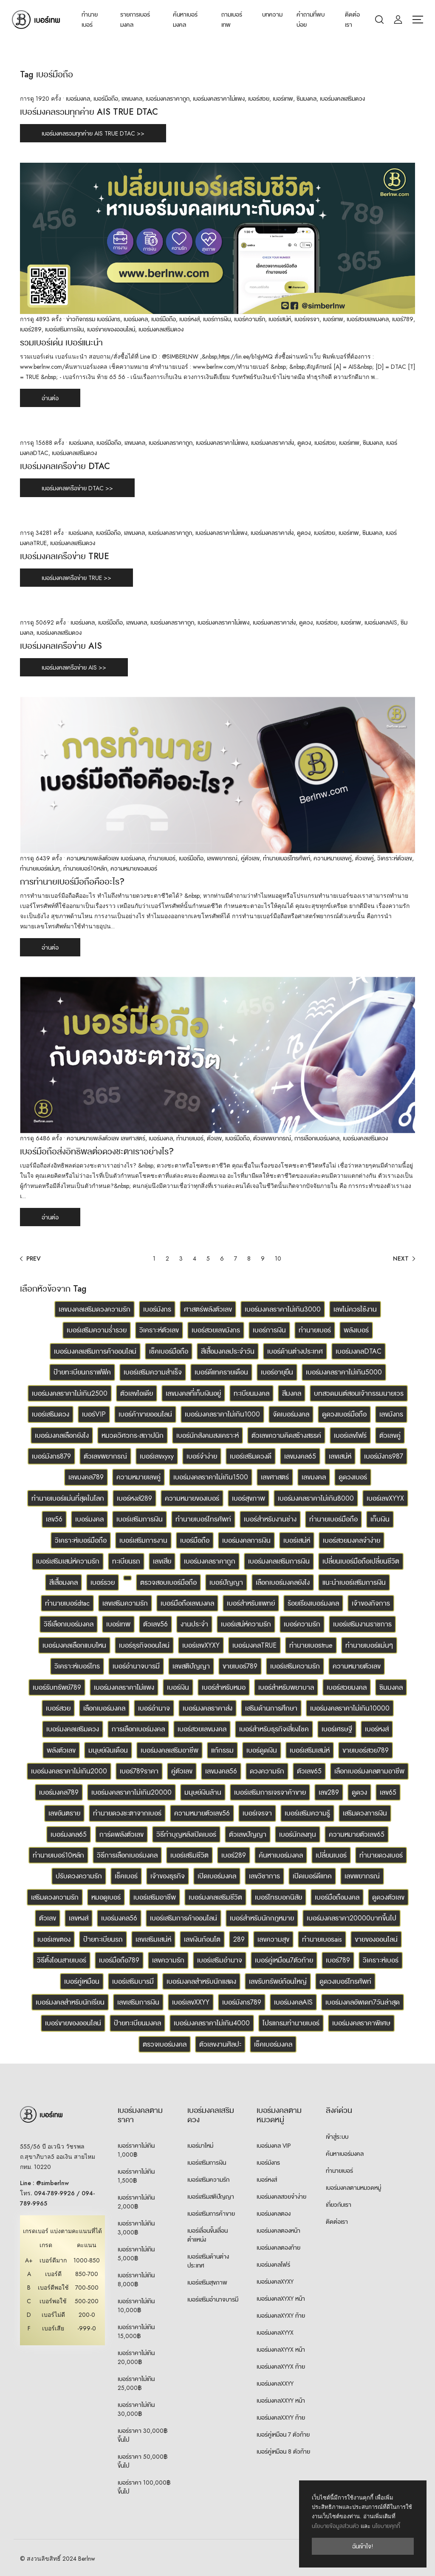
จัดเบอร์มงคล (291, 1414)
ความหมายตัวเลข (357, 1666)
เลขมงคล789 (86, 1477)
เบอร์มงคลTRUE (254, 1645)
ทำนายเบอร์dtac (67, 1603)
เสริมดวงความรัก (55, 1897)
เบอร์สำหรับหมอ (224, 1687)
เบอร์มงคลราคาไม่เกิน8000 (316, 1498)
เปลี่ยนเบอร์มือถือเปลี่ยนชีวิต (360, 1561)
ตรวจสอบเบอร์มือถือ (168, 1582)
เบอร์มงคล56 (119, 1918)
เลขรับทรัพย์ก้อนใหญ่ (278, 1981)
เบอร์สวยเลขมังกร (216, 1330)
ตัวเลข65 (309, 1771)
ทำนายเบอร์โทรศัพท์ (286, 858)
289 (239, 1939)
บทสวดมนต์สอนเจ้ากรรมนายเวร (359, 1393)
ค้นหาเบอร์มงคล (185, 19)
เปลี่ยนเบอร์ (331, 1855)
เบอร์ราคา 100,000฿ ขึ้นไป (144, 2487)
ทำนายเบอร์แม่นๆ (40, 868)
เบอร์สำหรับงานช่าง (270, 1519)
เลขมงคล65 (300, 1456)
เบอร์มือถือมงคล (337, 1897)
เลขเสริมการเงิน (138, 2002)
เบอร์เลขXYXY (201, 1645)
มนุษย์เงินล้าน (202, 1792)
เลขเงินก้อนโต (202, 1939)
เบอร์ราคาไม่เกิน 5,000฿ (136, 2253)
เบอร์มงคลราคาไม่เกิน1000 (222, 1414)
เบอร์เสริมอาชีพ (154, 1897)
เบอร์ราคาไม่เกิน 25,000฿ (136, 2383)
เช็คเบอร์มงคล (273, 2044)
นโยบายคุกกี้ (386, 2526)
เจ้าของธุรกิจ (167, 1876)
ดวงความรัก (267, 1771)
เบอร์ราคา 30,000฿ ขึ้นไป (142, 2435)
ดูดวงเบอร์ (353, 1477)
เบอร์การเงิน (217, 319)
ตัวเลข (214, 1138)
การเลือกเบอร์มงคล (316, 1138)
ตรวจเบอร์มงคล (164, 2044)
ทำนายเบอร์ (90, 19)
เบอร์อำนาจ (154, 1708)
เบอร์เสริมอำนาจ (219, 1960)
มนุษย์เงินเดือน (108, 1750)
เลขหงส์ (78, 1918)
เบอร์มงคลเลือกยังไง (62, 1435)
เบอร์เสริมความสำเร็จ (153, 1372)
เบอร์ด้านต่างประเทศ (295, 1351)
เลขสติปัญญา (191, 1666)
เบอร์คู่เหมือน (81, 1981)
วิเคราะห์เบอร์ (380, 1960)
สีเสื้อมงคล (63, 1582)
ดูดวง (304, 442)
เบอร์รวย (102, 1582)
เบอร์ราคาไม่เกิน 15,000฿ (136, 2331)
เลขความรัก (168, 1960)
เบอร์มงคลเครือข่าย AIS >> (74, 667)
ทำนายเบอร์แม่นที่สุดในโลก (67, 1498)
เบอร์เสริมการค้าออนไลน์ (183, 1918)
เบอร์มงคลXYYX (275, 2332)
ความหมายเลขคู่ (333, 858)
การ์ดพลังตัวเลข (121, 1834)
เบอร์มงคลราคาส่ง (272, 442)
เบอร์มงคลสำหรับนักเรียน (70, 2002)
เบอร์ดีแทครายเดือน (221, 1372)
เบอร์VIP (94, 1414)
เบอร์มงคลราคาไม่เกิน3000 (283, 1309)
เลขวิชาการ (264, 1876)
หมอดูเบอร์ (106, 1897)
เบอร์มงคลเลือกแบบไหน (74, 1645)
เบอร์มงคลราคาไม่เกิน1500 (210, 1477)
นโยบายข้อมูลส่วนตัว (335, 2526)
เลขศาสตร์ (133, 1138)
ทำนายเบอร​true (311, 1645)
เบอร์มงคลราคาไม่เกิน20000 (131, 1792)
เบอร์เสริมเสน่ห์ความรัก (67, 1561)
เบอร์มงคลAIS (380, 622)
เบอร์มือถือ (105, 98)
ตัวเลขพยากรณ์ (272, 1138)
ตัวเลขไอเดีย (136, 1393)
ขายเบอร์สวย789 (365, 1750)
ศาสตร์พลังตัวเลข (208, 1309)
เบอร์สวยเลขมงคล (368, 319)
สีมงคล (291, 1393)
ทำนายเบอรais (322, 1939)
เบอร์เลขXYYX (385, 1498)
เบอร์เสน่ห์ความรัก (246, 1624)
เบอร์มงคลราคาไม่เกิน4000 (212, 2023)
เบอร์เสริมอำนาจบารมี (212, 2299)
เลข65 (388, 1792)
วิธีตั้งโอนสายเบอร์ (61, 1960)
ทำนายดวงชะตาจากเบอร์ (127, 1813)
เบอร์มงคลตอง (274, 2213)
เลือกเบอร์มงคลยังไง (283, 1582)
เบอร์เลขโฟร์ (350, 1435)
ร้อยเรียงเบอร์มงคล (313, 1603)
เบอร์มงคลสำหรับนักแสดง (201, 1981)
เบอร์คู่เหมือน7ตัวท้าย (284, 1960)
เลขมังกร (391, 1414)
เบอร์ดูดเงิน (261, 1750)
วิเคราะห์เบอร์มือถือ (81, 1540)
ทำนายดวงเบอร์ (381, 1855)
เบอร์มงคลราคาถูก (167, 98)
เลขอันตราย (64, 1813)
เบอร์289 (31, 329)
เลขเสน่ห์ (340, 1456)
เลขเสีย (162, 1561)
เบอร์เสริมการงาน (143, 1540)
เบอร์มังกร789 (241, 2002)
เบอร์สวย (258, 98)
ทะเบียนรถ (126, 1561)
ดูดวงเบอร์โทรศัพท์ (345, 1981)
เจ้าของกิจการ (371, 1603)
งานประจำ (194, 1624)
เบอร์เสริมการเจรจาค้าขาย (270, 1792)
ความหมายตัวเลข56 (202, 1813)
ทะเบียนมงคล (251, 1393)
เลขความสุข (273, 1939)
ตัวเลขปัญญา (247, 1834)
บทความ (272, 14)
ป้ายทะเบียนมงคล (137, 2023)
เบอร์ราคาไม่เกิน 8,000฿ (136, 2279)
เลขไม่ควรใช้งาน (355, 1309)
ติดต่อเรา (352, 19)
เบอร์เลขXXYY (190, 2002)
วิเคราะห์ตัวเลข (394, 858)
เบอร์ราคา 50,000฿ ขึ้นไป (142, 2461)
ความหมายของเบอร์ (133, 868)
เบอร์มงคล (78, 98)
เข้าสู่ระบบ (337, 2136)
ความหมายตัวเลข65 (356, 1834)
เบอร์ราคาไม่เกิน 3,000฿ (136, 2228)
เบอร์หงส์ (189, 319)
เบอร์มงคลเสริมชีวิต (215, 1897)
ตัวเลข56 (155, 1624)
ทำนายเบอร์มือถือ (333, 1519)
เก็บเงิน (380, 1519)
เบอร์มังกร (108, 319)
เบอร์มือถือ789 (119, 1960)
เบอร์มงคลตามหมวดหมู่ (353, 2187)
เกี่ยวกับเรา (338, 2204)
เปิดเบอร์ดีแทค (312, 1876)
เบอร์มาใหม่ (200, 2145)
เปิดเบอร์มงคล (217, 1876)
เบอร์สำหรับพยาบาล (286, 1687)
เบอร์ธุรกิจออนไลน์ (144, 1645)
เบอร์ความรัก (249, 319)
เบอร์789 (402, 319)
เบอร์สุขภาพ (248, 1498)
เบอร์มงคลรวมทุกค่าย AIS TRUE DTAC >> (93, 133)
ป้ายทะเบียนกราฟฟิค (82, 1372)
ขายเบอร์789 (240, 1666)
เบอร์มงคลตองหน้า (278, 2230)
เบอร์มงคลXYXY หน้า (281, 2298)
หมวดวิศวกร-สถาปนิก (133, 1435)
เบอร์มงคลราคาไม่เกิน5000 (344, 1372)
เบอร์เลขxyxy (157, 1456)
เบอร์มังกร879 (51, 1456)
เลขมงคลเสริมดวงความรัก (94, 1309)
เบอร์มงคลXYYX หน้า (281, 2349)
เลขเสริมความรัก (125, 1603)
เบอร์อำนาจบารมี (136, 1666)
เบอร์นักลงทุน (297, 1834)
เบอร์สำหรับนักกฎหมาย (262, 1918)
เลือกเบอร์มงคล (104, 1708)
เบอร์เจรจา (306, 319)
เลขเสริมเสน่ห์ (153, 1939)
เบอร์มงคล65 (69, 1834)
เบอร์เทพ (283, 98)
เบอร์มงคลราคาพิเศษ (361, 2023)
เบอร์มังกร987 (383, 1456)
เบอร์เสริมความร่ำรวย (97, 1330)
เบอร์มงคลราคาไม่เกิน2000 (69, 1771)
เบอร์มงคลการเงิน (246, 1540)
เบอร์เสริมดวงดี (250, 1456)
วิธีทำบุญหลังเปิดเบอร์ (186, 1834)
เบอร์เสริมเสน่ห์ (310, 1750)
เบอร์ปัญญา (226, 1582)
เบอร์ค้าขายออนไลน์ (145, 1414)
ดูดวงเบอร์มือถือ (344, 1414)
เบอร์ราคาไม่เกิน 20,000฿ (136, 2357)
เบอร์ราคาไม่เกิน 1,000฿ (136, 2150)
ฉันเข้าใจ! (362, 2546)
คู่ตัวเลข (250, 858)
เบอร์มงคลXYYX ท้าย (281, 2366)
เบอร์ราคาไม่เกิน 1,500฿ (136, 2176)
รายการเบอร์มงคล (135, 19)
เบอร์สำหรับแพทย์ (251, 1603)
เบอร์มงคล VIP (274, 2145)
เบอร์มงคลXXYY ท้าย (281, 2417)
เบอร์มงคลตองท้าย (278, 2247)
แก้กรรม (222, 1750)
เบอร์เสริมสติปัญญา (210, 2196)
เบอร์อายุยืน (277, 1372)
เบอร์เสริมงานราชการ (362, 1624)
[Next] (404, 1258)
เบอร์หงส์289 (134, 1498)
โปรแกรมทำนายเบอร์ (291, 2023)
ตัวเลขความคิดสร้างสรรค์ (286, 1435)
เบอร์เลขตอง (54, 1939)
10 (278, 1258)
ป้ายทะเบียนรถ (103, 1939)
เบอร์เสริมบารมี (133, 1981)
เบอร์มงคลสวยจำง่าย (281, 2196)
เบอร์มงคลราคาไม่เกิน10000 (350, 1708)
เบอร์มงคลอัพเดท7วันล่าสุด (362, 2002)
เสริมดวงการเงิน (365, 1813)
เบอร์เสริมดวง (50, 1414)
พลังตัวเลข (61, 1750)
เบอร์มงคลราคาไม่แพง (219, 98)
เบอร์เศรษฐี (337, 1729)
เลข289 (329, 1792)
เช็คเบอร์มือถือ (168, 1351)
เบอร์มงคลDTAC (358, 1351)
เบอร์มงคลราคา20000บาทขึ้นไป (351, 1918)
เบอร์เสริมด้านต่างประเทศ (208, 2261)
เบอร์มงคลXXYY (275, 2383)
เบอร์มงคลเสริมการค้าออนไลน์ (95, 1351)
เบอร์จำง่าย (201, 1456)
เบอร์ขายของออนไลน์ (111, 329)
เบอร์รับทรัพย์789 (57, 1687)
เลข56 (54, 1519)
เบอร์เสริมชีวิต (189, 1855)
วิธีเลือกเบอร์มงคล (68, 1624)
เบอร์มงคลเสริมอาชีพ (169, 1750)
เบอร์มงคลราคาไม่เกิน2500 (69, 1393)
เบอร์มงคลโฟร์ (273, 2264)
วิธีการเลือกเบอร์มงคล (127, 1855)
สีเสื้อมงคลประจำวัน (227, 1351)
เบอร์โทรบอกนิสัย (278, 1897)
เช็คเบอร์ (126, 1876)
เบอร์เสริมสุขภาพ (207, 2282)
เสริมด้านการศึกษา (271, 1708)
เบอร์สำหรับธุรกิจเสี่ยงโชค (274, 1729)
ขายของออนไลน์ (376, 1939)
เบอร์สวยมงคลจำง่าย (351, 1540)
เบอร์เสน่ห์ (279, 319)
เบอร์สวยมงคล (347, 1687)
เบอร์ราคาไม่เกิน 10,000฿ (136, 2305)
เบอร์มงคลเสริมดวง (342, 98)
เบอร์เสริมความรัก (295, 1666)
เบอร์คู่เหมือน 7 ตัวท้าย (283, 2434)
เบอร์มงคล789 (59, 1792)
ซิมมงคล (306, 98)
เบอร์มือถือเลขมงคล (187, 1603)
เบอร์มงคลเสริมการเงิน (279, 1561)
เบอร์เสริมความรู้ (307, 1813)
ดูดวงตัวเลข (388, 1897)
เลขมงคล (131, 98)
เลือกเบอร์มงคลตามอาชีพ (369, 1771)
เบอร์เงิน (178, 1687)
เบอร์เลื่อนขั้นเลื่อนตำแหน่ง (207, 2235)
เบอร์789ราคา (139, 1771)
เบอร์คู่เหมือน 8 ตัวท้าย (283, 2451)
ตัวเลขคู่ (364, 858)
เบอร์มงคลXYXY (275, 2281)
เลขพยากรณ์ (222, 858)
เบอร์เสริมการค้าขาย (211, 2213)
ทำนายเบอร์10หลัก (85, 868)
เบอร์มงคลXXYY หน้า (281, 2400)
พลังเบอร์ (356, 1330)
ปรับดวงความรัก (79, 1876)
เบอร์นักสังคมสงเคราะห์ (207, 1435)
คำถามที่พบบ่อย (311, 19)
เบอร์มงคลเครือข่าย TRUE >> (76, 578)
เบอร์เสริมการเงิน (64, 329)
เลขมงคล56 (221, 1771)
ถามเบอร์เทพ (231, 19)
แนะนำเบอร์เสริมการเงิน (354, 1582)
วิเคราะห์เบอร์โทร (77, 1666)
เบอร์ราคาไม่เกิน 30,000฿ (136, 2409)
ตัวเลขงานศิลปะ (220, 2044)
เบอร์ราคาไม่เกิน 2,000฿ (136, 2202)
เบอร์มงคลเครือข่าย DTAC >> (77, 488)
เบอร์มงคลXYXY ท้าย (281, 2315)
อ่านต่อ (50, 398)
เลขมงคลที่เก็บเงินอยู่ (193, 1393)
